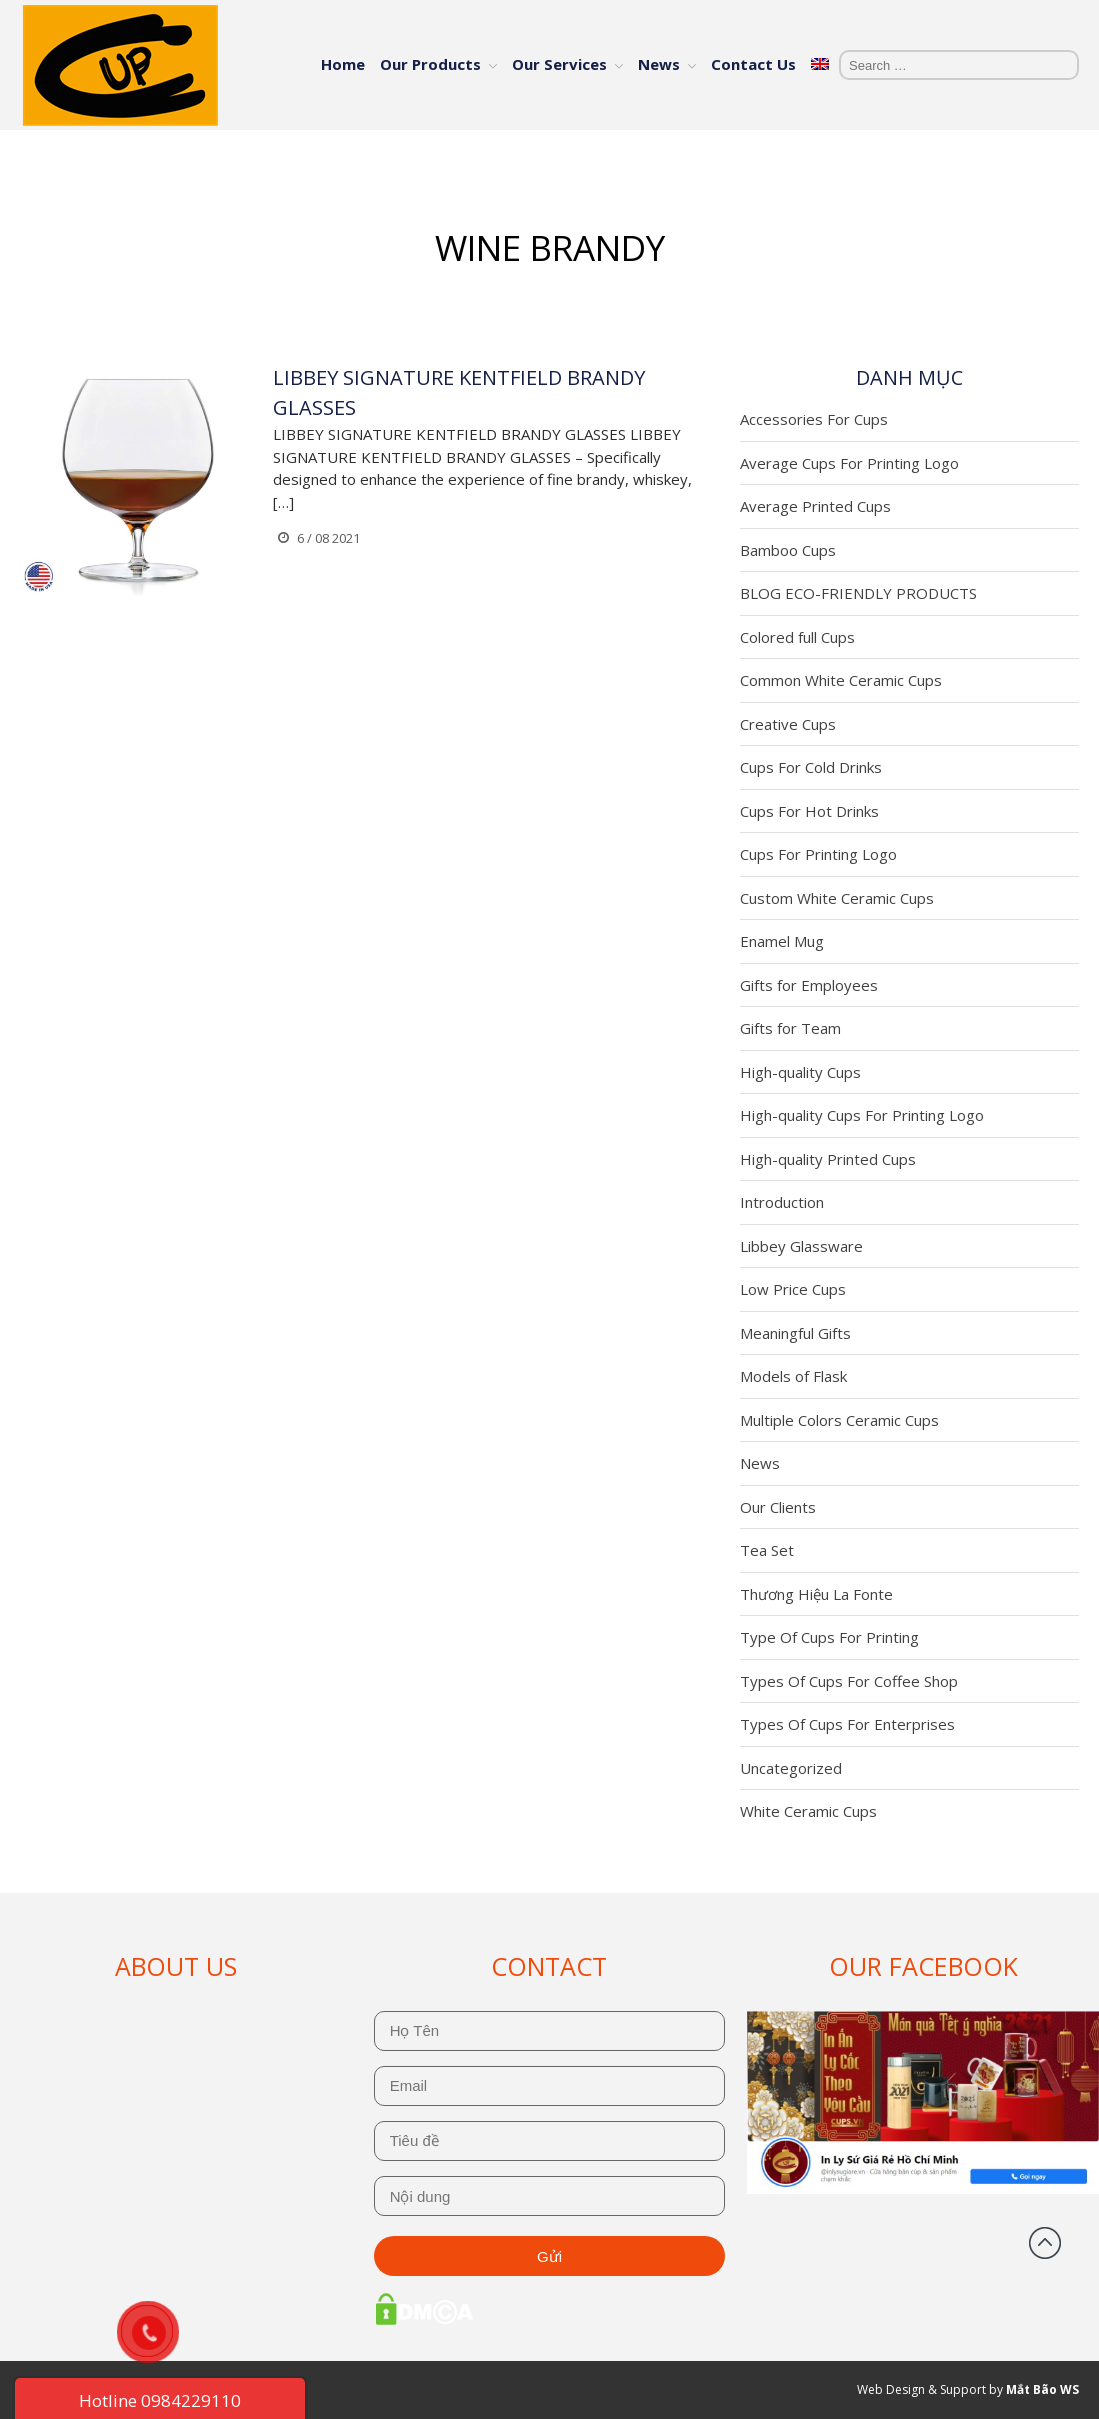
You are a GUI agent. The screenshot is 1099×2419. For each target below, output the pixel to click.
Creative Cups (788, 724)
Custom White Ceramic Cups (837, 898)
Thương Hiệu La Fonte (816, 1594)
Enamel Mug (782, 941)
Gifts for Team (790, 1028)
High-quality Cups (800, 1072)
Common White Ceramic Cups (841, 680)
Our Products (430, 64)
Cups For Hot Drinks (809, 811)
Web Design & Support (921, 2389)
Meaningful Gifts (795, 1333)
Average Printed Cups (815, 506)
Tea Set (767, 1550)
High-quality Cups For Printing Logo (862, 1115)
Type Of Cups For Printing (829, 1637)
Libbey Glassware (801, 1246)
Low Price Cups (793, 1289)
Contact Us (753, 64)
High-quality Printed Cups (828, 1159)
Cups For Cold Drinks (811, 767)
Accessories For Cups (814, 419)
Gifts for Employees (809, 985)
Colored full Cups (797, 637)
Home (343, 64)
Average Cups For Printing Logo (849, 463)
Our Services (559, 64)
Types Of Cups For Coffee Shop (849, 1681)
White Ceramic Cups (808, 1811)
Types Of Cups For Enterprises (847, 1724)
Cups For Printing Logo (818, 854)
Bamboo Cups (788, 550)
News (659, 64)
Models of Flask (793, 1376)
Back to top (1045, 2243)
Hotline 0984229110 (160, 2400)
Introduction (782, 1202)
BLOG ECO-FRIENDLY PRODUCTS (858, 593)
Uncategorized (791, 1768)
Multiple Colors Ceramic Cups (839, 1420)
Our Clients (778, 1507)
